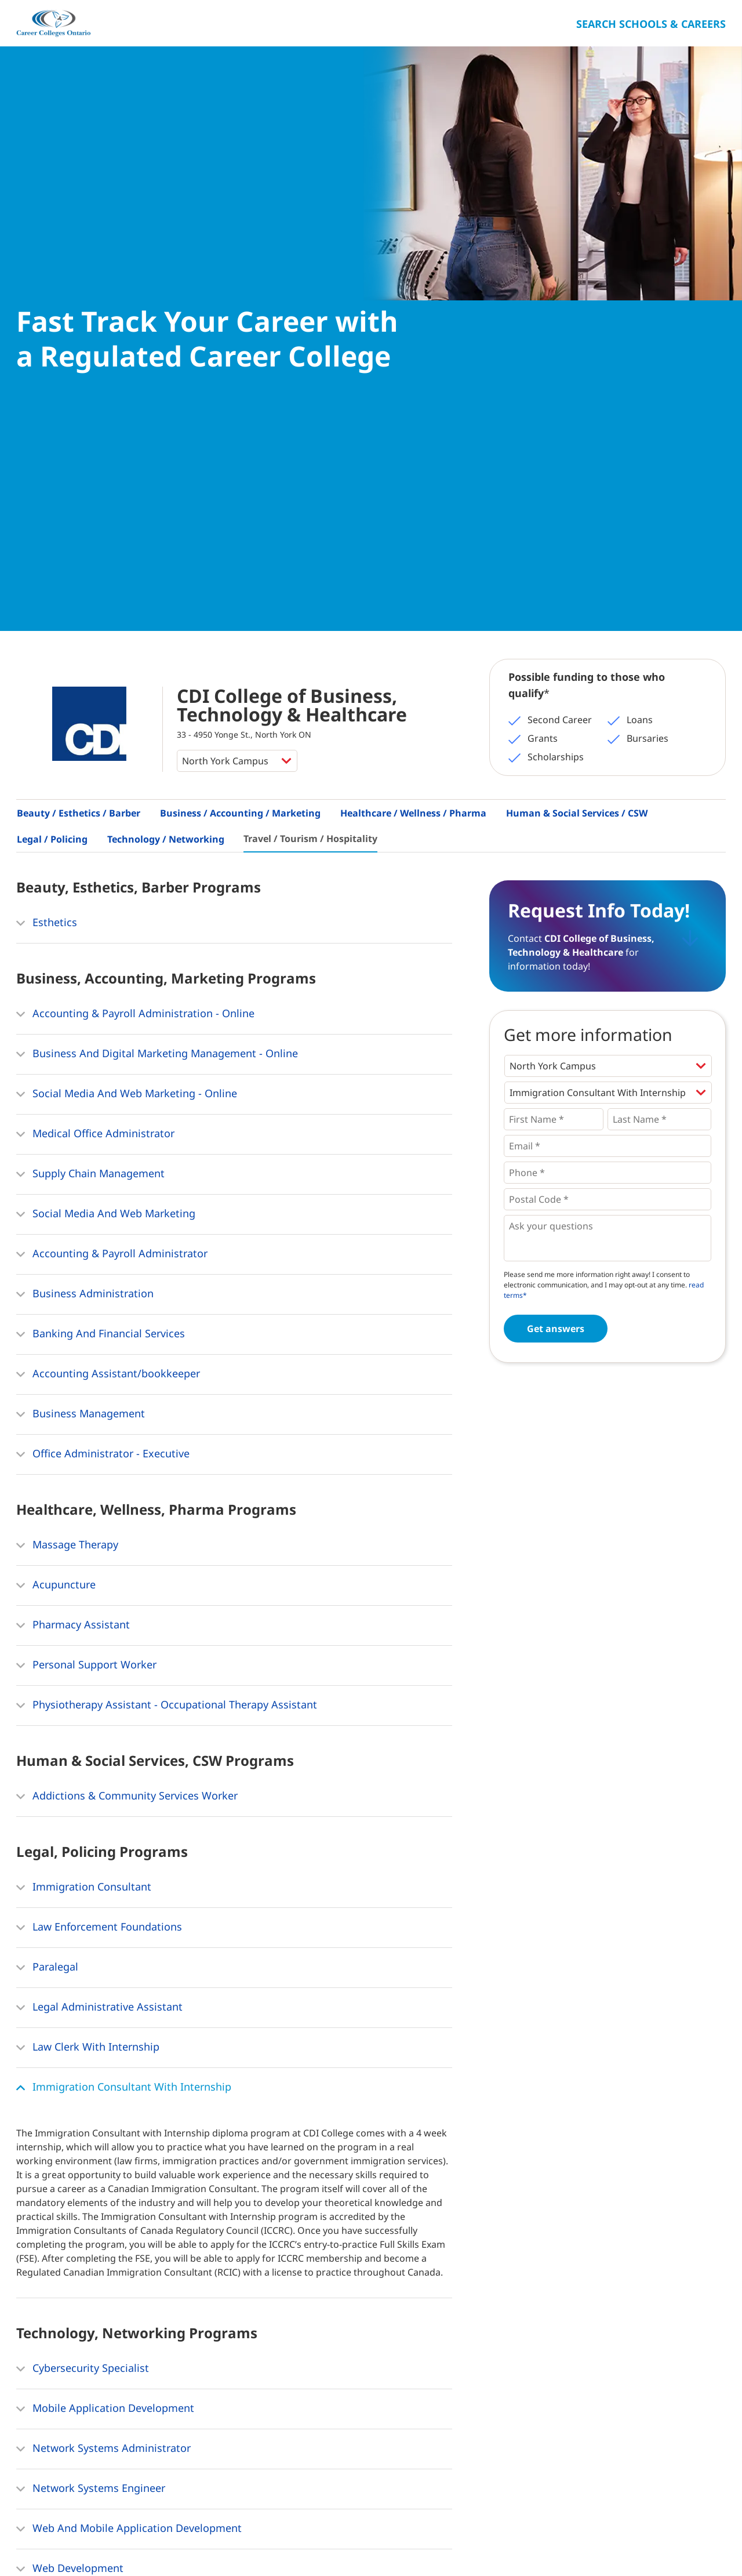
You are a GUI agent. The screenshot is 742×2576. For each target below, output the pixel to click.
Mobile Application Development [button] (105, 1977)
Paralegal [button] (47, 1536)
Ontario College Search (688, 2539)
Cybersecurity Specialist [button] (82, 1937)
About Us (74, 2541)
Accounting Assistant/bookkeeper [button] (108, 943)
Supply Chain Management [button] (90, 742)
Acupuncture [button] (56, 1154)
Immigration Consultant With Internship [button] (123, 1656)
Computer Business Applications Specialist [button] (129, 2257)
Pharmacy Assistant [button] (73, 1194)
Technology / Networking (165, 407)
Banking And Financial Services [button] (100, 902)
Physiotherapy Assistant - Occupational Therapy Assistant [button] (166, 1274)
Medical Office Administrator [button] (95, 702)
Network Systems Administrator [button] (103, 2017)
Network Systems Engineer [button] (90, 2057)
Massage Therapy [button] (67, 1114)
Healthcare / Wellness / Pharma (413, 381)
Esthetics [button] (46, 491)
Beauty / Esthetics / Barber (78, 381)
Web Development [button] (69, 2137)
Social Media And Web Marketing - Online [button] (126, 662)
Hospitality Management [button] (85, 2388)
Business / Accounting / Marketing (240, 381)
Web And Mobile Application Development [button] (129, 2097)
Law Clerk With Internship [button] (87, 1616)
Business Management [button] (80, 983)
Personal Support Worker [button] (86, 1234)
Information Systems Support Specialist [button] (122, 2177)
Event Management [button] (72, 2348)
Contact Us (131, 2541)
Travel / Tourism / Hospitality (310, 407)
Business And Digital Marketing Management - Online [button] (157, 622)
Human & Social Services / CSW (577, 381)
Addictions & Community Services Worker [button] (127, 1365)
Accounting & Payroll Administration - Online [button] (135, 582)
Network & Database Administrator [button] (111, 2217)
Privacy (182, 2541)
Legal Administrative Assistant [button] (99, 1576)
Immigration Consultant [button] (83, 1456)
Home (29, 2541)
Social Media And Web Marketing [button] (105, 782)
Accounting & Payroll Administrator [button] (112, 822)
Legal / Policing (52, 407)
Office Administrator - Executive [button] (103, 1023)
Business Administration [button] (85, 862)
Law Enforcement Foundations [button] (99, 1496)
